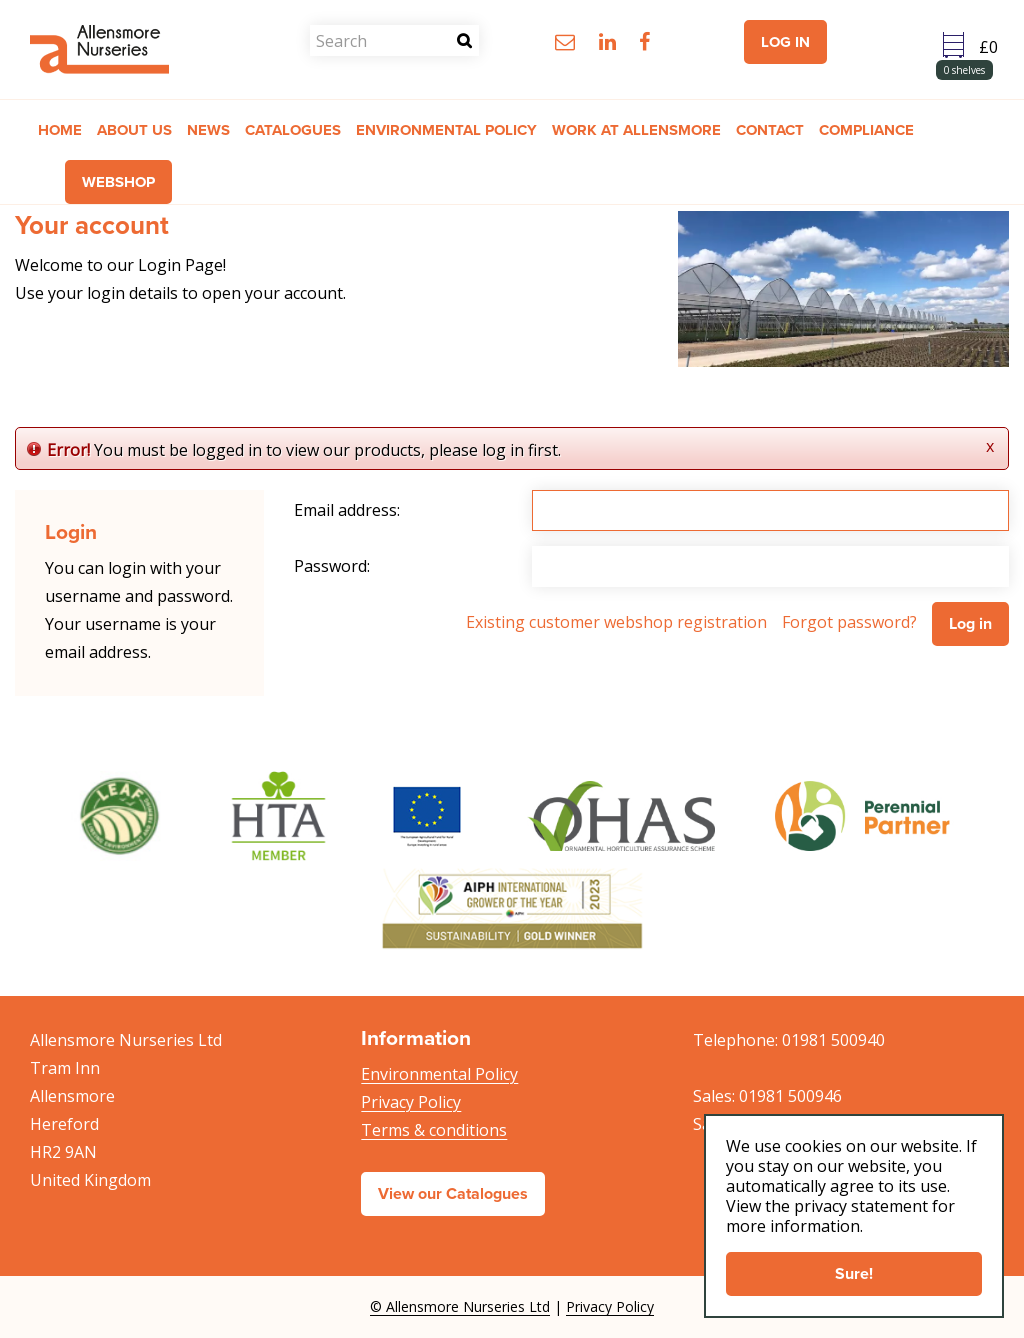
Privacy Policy (411, 1102)
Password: (332, 566)
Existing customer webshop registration (616, 622)
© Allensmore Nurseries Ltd (460, 1306)
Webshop (118, 182)
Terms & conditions (434, 1130)
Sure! (854, 1273)
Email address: (347, 510)
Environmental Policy (439, 1074)
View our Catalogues (453, 1193)
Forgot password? (849, 622)
